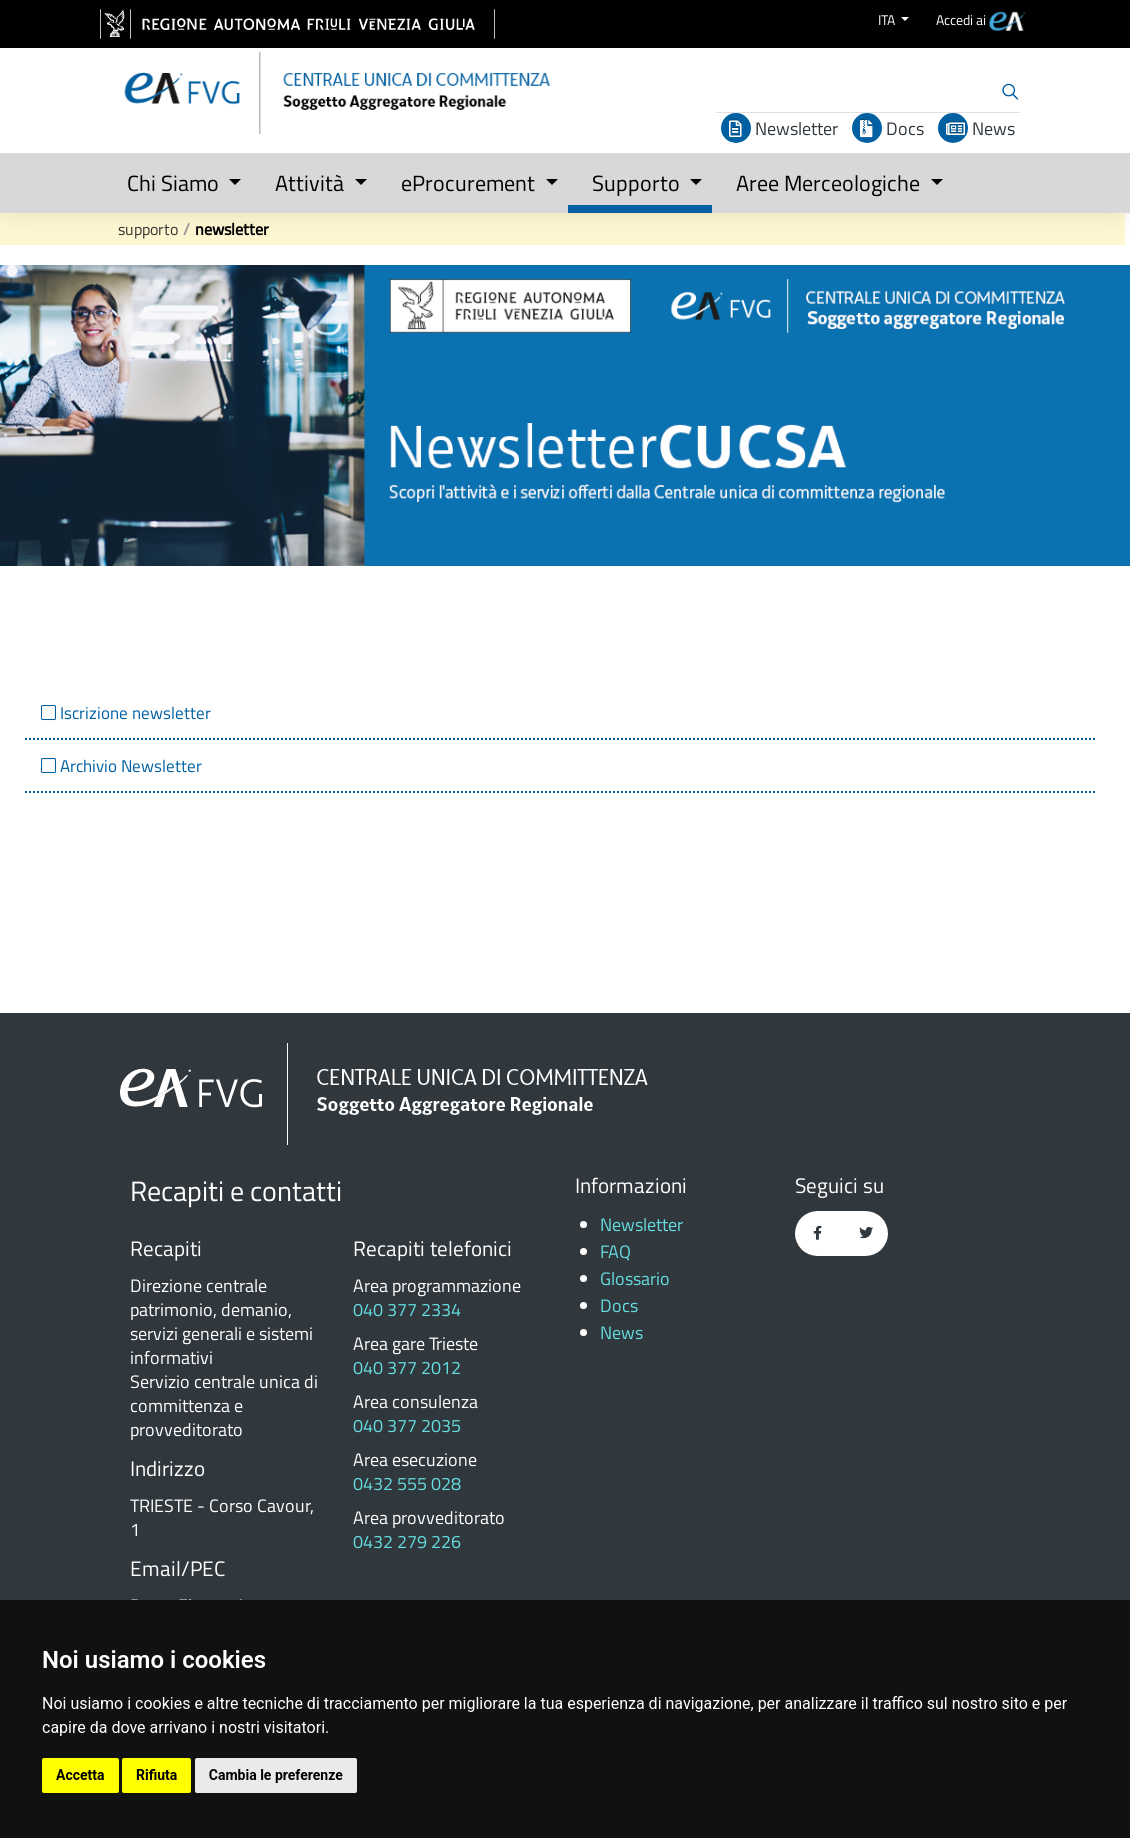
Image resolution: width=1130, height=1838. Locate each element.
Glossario (635, 1278)
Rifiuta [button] (156, 1775)
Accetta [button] (80, 1775)
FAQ (615, 1251)
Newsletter (779, 128)
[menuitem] (980, 19)
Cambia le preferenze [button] (276, 1775)
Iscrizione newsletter (133, 713)
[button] (177, 179)
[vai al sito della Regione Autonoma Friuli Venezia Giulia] (297, 24)
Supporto (148, 229)
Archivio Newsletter (129, 766)
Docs (888, 128)
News (976, 128)
